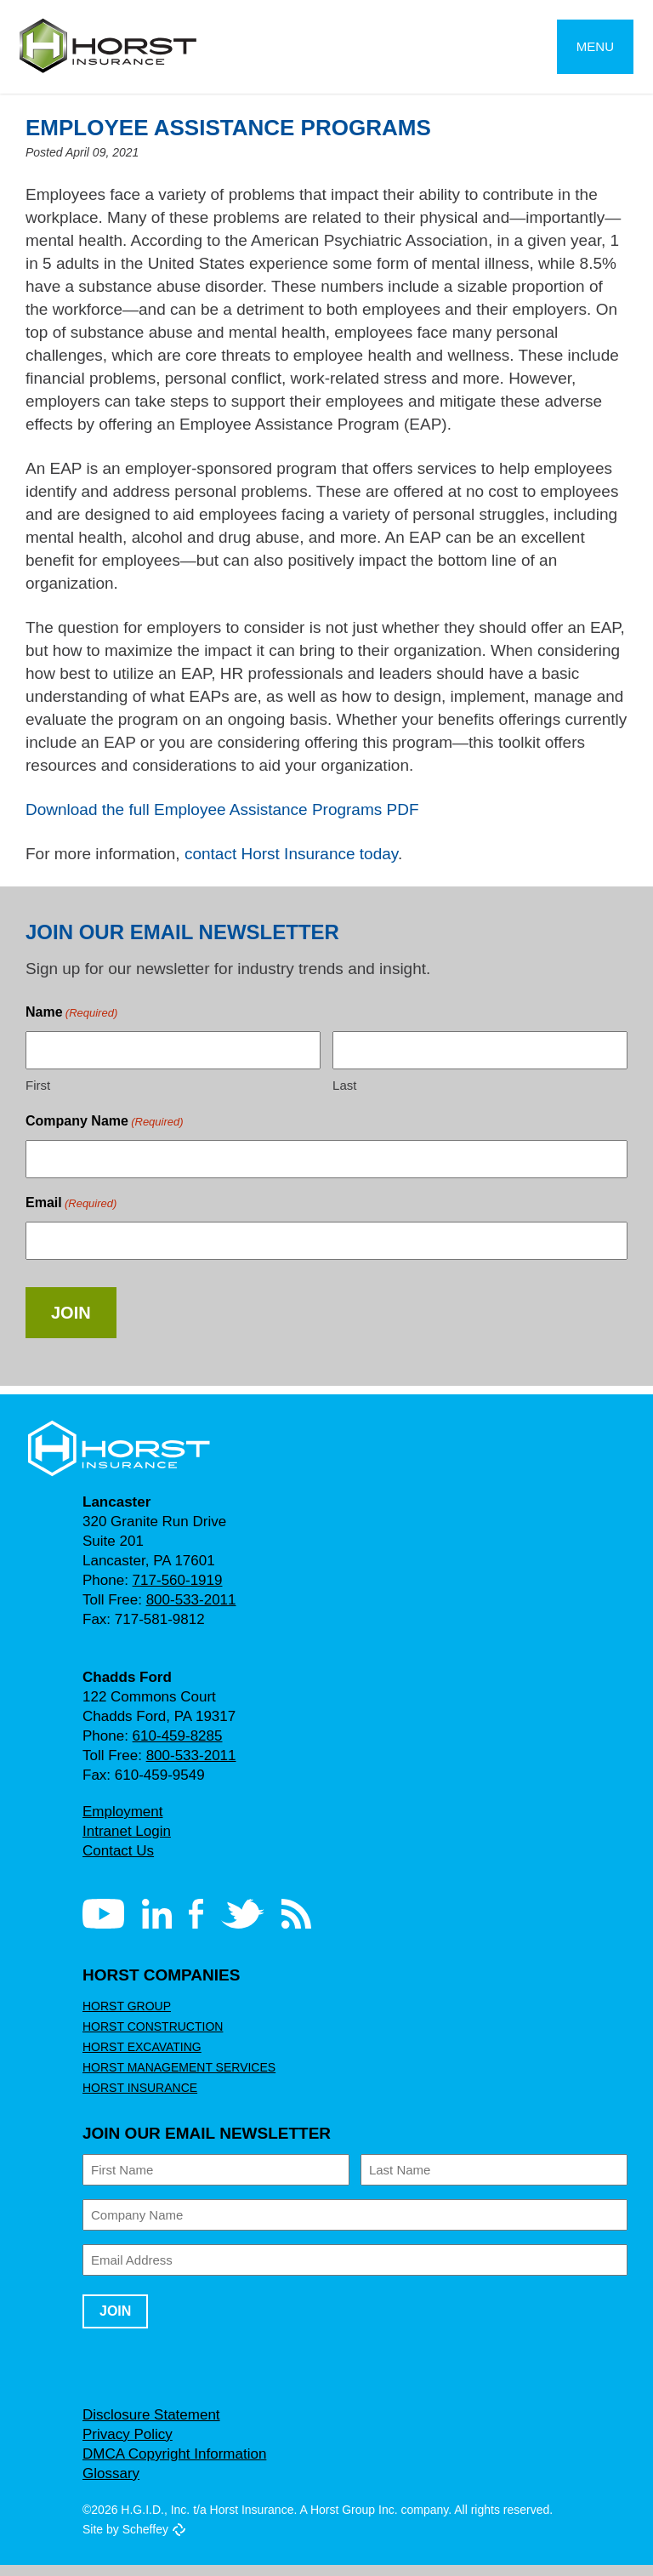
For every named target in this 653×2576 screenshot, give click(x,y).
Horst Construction (149, 2037)
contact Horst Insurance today (299, 860)
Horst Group (123, 2017)
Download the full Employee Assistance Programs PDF (224, 815)
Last (343, 1096)
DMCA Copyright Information (178, 2465)
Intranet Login (127, 1842)
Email (70, 1214)
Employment (122, 1822)
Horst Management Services (173, 2078)
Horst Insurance (137, 2098)
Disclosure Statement (150, 2426)
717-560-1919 (173, 1591)
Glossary (110, 2484)
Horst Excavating (138, 2057)
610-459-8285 (173, 1747)
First (37, 1096)
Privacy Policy (127, 2445)
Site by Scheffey (125, 2540)
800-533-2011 (188, 1611)
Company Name (104, 1132)
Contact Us (118, 1862)
